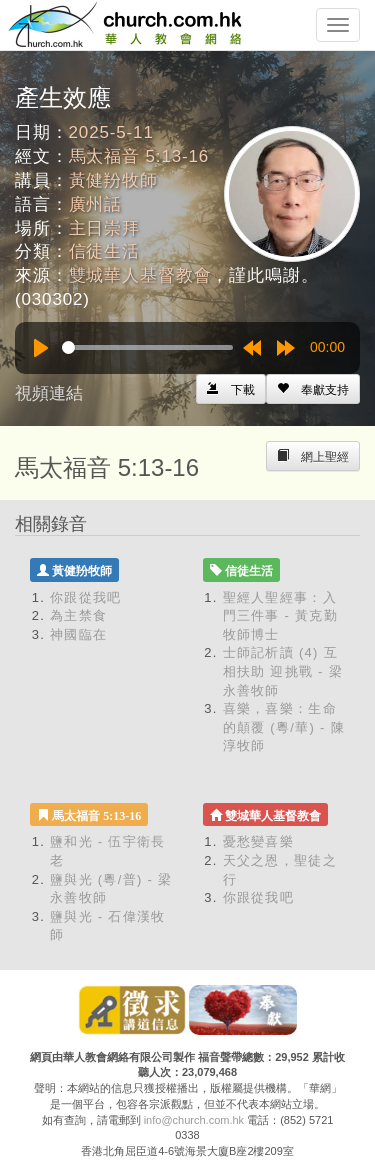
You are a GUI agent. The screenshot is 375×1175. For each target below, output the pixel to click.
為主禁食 (78, 615)
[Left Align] (313, 389)
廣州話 (96, 204)
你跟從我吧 (86, 597)
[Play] (41, 348)
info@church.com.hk (194, 1120)
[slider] (147, 347)
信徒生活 (104, 251)
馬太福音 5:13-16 (139, 156)
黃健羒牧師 (113, 180)
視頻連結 (49, 393)
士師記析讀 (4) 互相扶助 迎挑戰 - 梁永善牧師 (283, 671)
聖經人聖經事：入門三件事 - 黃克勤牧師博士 (281, 616)
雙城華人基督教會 (140, 275)
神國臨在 (78, 634)
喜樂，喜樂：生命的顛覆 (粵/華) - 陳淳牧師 (284, 727)
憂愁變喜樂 (259, 841)
